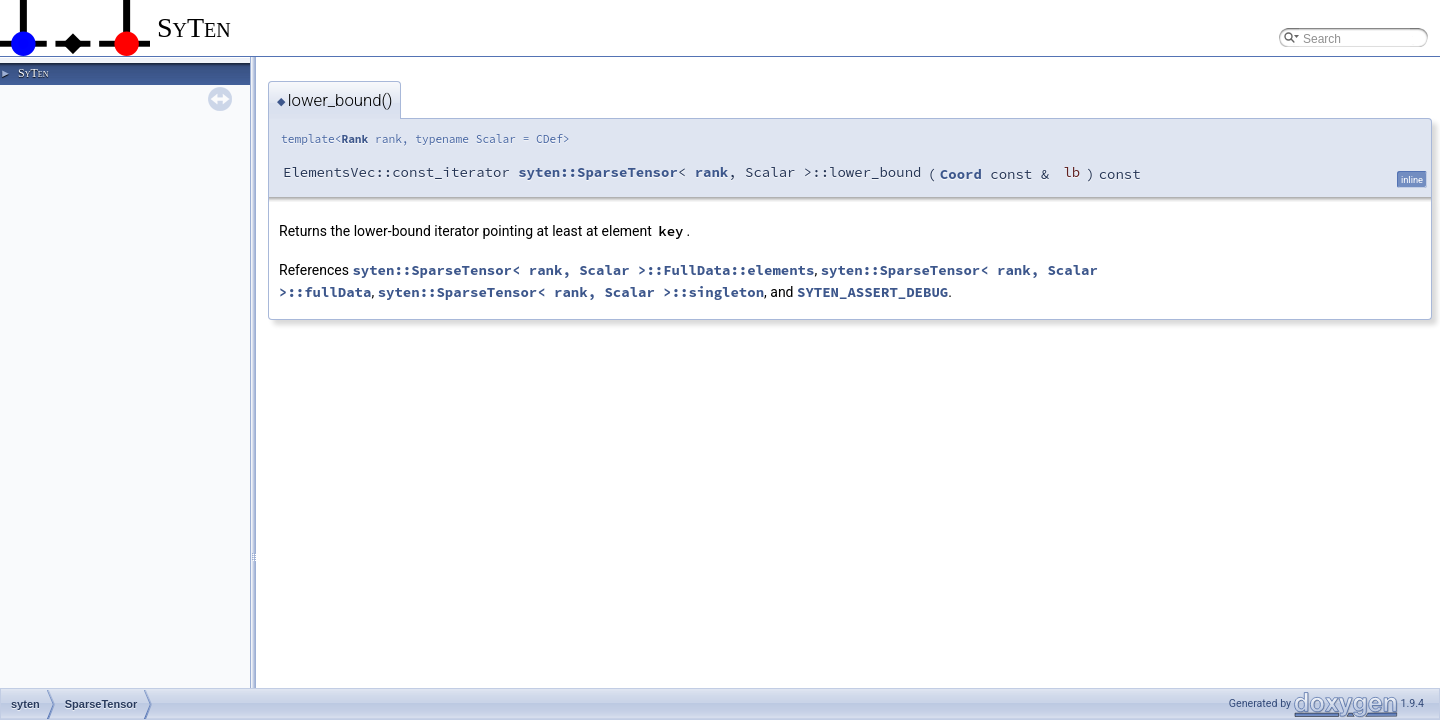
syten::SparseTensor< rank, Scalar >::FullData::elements (583, 270)
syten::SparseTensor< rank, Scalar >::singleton (571, 292)
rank (712, 172)
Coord (961, 174)
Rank (354, 139)
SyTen (33, 73)
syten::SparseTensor (598, 172)
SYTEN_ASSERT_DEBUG (872, 292)
